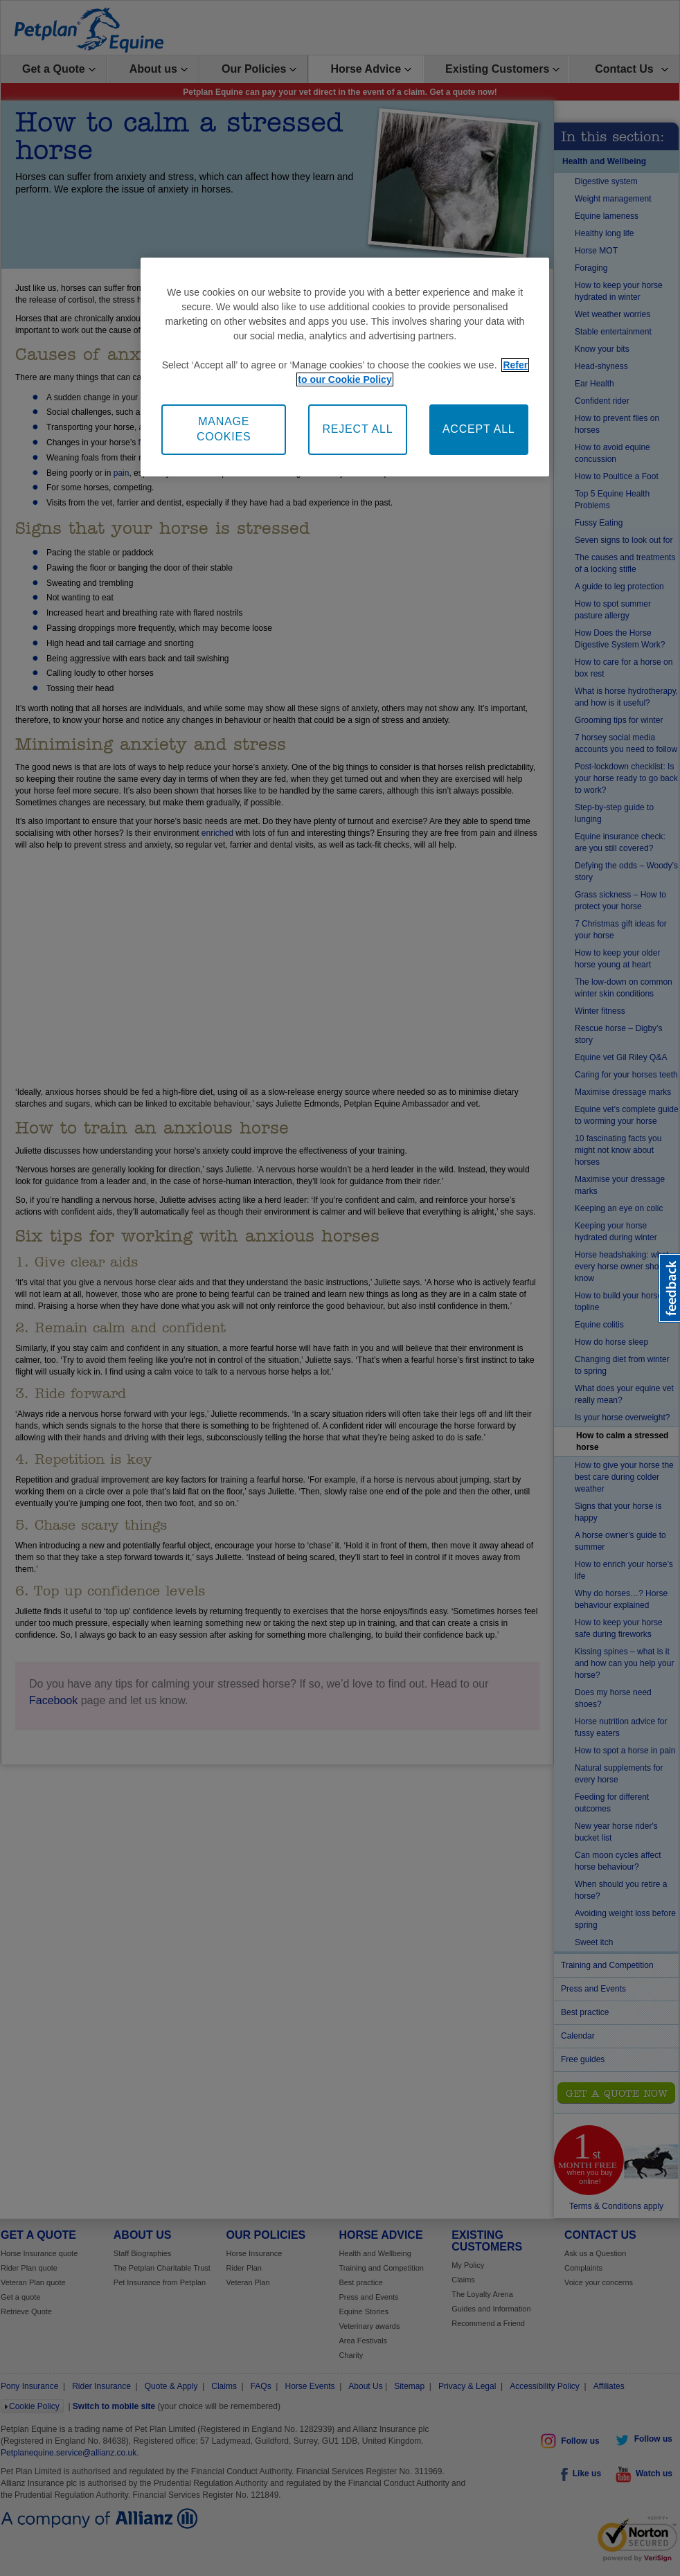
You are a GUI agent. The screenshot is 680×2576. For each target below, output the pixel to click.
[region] (344, 367)
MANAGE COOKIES (224, 428)
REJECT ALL (357, 429)
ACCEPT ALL (478, 429)
